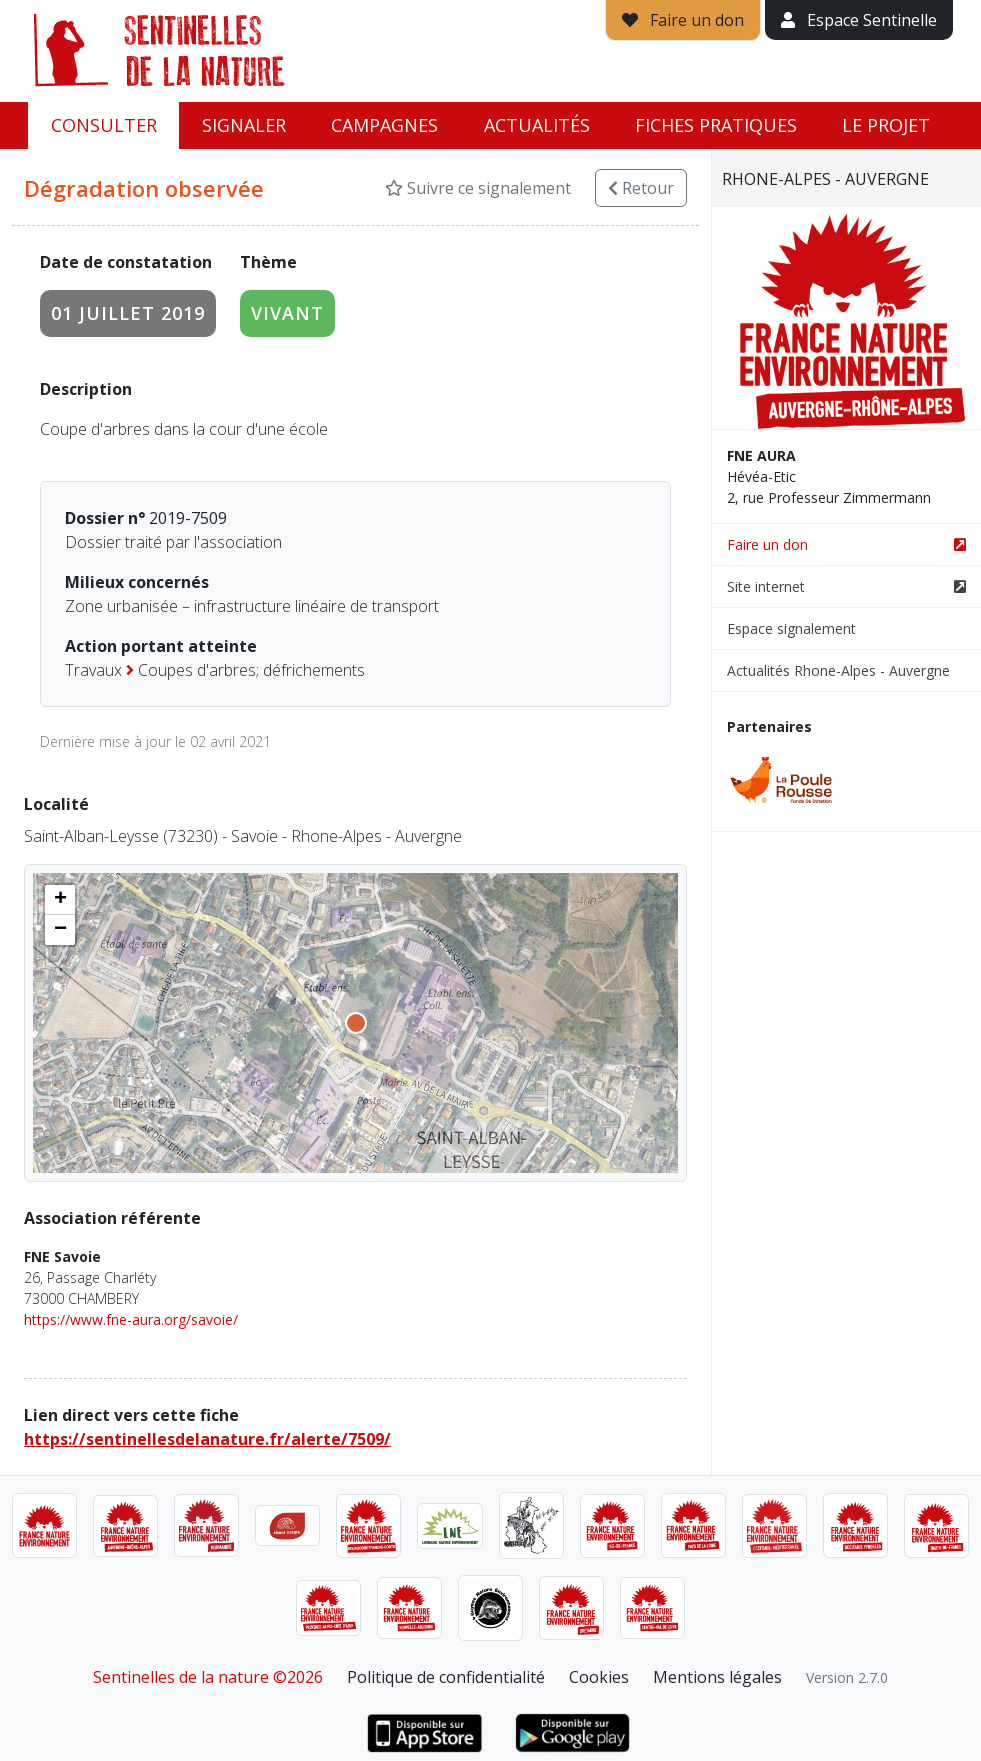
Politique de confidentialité (446, 1677)
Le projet (886, 125)
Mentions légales (717, 1677)
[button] (60, 900)
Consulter (104, 125)
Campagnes (384, 125)
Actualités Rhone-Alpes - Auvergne (838, 670)
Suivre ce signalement (478, 188)
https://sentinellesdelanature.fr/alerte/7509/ (207, 1439)
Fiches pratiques (716, 125)
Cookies (599, 1677)
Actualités (537, 125)
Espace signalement (791, 628)
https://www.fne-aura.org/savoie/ (131, 1319)
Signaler (244, 125)
